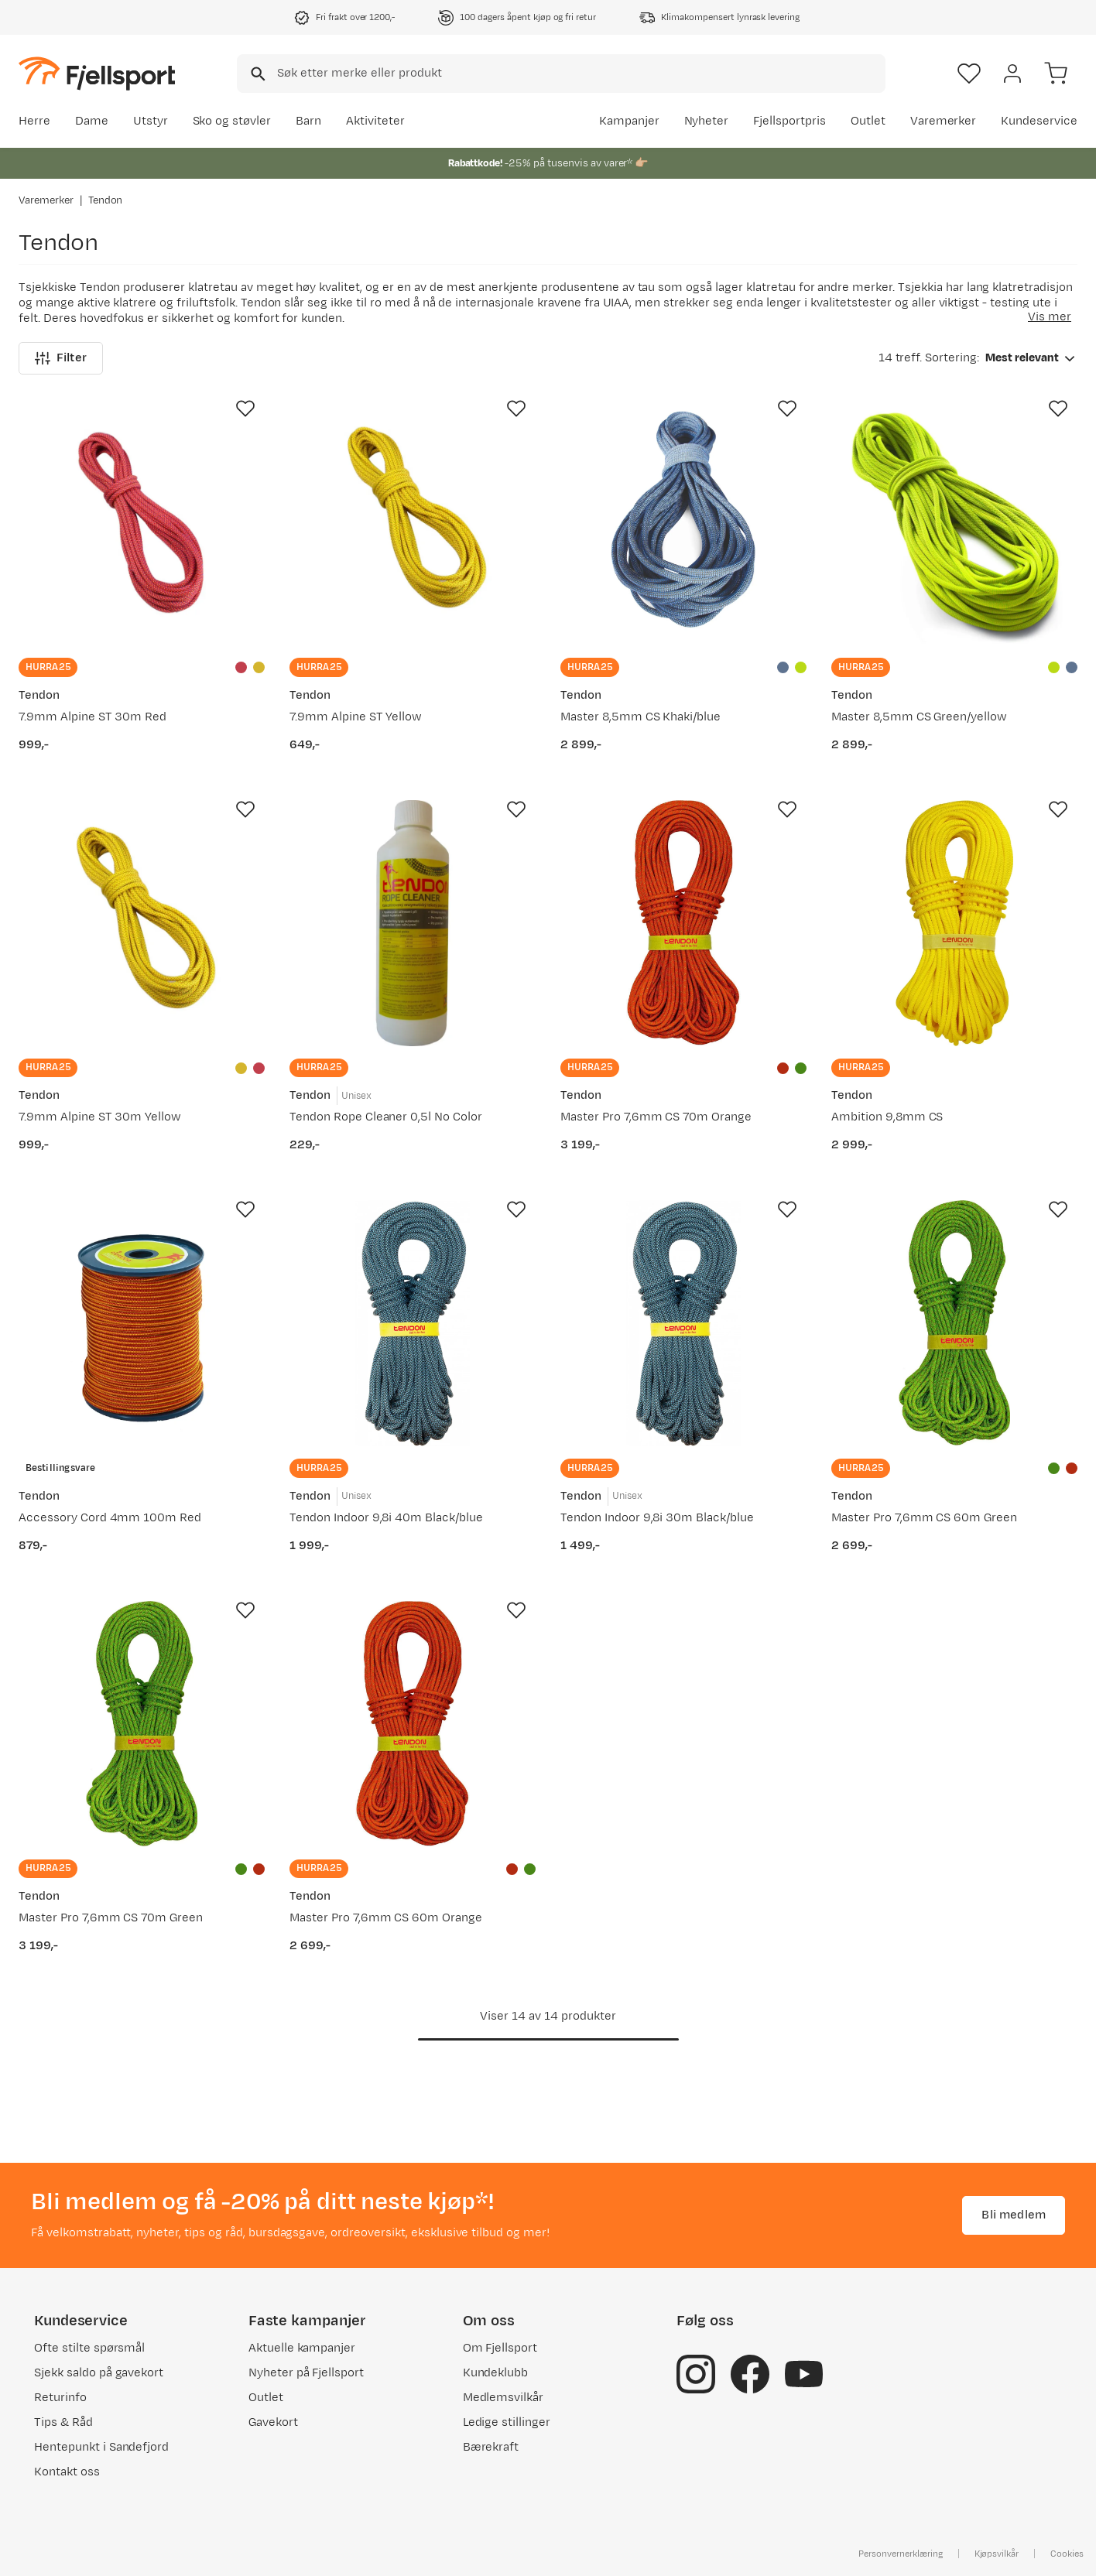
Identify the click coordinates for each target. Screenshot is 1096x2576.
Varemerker (943, 121)
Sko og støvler (232, 121)
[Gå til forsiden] (97, 73)
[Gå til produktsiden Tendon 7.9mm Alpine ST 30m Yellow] (142, 923)
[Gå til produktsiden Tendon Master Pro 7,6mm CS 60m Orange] (412, 1724)
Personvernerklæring (900, 2553)
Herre (34, 121)
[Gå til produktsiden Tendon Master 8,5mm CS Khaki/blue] (683, 522)
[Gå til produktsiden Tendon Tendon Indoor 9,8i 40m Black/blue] (412, 1323)
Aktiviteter (375, 121)
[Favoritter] (969, 73)
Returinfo (60, 2398)
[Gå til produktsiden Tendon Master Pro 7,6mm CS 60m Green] (954, 1323)
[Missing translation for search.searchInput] (257, 73)
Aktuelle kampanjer (301, 2348)
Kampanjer (629, 121)
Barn (308, 121)
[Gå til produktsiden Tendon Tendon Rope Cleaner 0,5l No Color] (412, 923)
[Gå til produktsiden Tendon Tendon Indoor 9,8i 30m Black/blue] (683, 1323)
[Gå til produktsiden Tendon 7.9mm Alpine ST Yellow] (412, 522)
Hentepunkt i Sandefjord (101, 2447)
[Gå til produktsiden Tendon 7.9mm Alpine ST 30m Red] (142, 522)
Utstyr (150, 121)
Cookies (1067, 2553)
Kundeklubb (496, 2373)
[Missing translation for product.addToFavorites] (245, 408)
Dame (91, 121)
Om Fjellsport (500, 2348)
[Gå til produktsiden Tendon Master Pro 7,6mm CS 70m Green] (142, 1724)
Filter (61, 358)
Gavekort (273, 2422)
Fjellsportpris (789, 121)
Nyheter (706, 121)
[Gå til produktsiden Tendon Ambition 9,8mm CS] (954, 923)
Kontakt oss (67, 2472)
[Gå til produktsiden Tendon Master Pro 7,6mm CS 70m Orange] (683, 923)
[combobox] (561, 73)
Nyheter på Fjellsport (306, 2373)
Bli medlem (1013, 2215)
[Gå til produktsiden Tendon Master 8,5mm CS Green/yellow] (954, 522)
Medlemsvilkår (503, 2398)
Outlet (868, 121)
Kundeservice (1039, 121)
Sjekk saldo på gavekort (98, 2373)
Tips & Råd (63, 2422)
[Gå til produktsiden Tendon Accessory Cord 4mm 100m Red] (142, 1323)
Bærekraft (491, 2447)
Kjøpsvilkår (996, 2553)
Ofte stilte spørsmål (89, 2348)
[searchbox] (580, 73)
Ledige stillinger (506, 2422)
